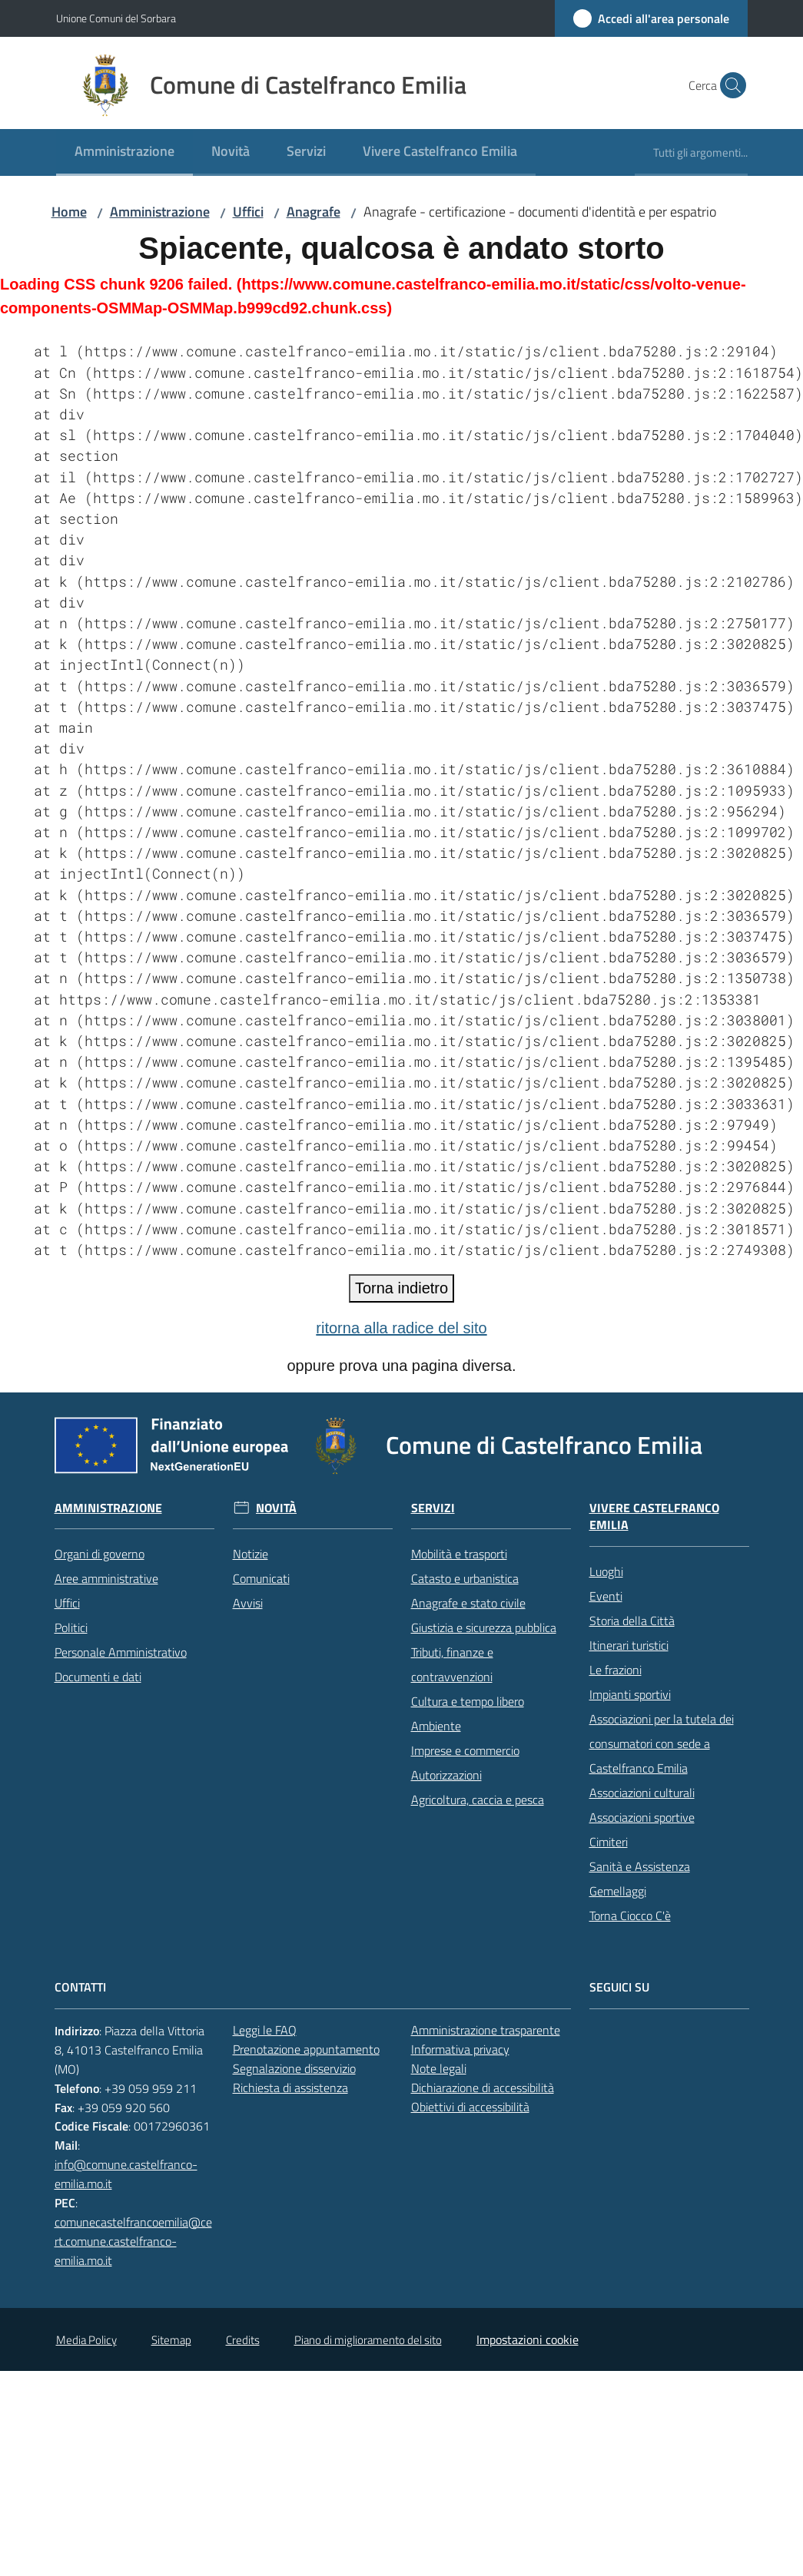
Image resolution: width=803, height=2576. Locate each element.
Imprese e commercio (465, 1750)
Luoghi (606, 1571)
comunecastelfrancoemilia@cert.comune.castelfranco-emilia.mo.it (133, 2241)
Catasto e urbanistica (465, 1578)
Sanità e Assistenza (639, 1866)
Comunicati (261, 1578)
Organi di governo (99, 1554)
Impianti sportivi (630, 1694)
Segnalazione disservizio (294, 2068)
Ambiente (436, 1726)
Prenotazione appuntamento (306, 2049)
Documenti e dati (98, 1676)
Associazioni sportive (642, 1817)
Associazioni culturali (642, 1792)
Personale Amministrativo (121, 1652)
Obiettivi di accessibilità (470, 2107)
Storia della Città (632, 1620)
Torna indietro (401, 1288)
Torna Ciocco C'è (630, 1915)
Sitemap (171, 2340)
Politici (71, 1627)
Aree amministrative (106, 1578)
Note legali (438, 2068)
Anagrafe (313, 211)
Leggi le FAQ (265, 2030)
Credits (243, 2340)
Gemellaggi (617, 1891)
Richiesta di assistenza (290, 2087)
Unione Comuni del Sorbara (116, 18)
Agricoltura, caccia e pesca (477, 1799)
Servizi (433, 1508)
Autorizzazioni (446, 1775)
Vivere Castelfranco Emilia (654, 1517)
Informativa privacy (460, 2049)
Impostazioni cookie (527, 2339)
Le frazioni (615, 1669)
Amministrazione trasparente (485, 2030)
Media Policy (86, 2340)
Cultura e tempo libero (467, 1701)
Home (69, 211)
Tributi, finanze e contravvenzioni (452, 1664)
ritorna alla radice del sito (401, 1327)
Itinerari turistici (629, 1645)
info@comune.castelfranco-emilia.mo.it (126, 2174)
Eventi (605, 1596)
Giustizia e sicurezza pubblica (483, 1627)
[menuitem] (124, 152)
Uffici (248, 211)
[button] (729, 85)
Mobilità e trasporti (459, 1554)
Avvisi (248, 1603)
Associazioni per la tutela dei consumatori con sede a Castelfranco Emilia (661, 1743)
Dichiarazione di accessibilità (482, 2087)
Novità (276, 1508)
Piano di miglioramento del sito (368, 2340)
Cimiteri (608, 1842)
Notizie (250, 1554)
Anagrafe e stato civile (468, 1603)
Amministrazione (160, 211)
